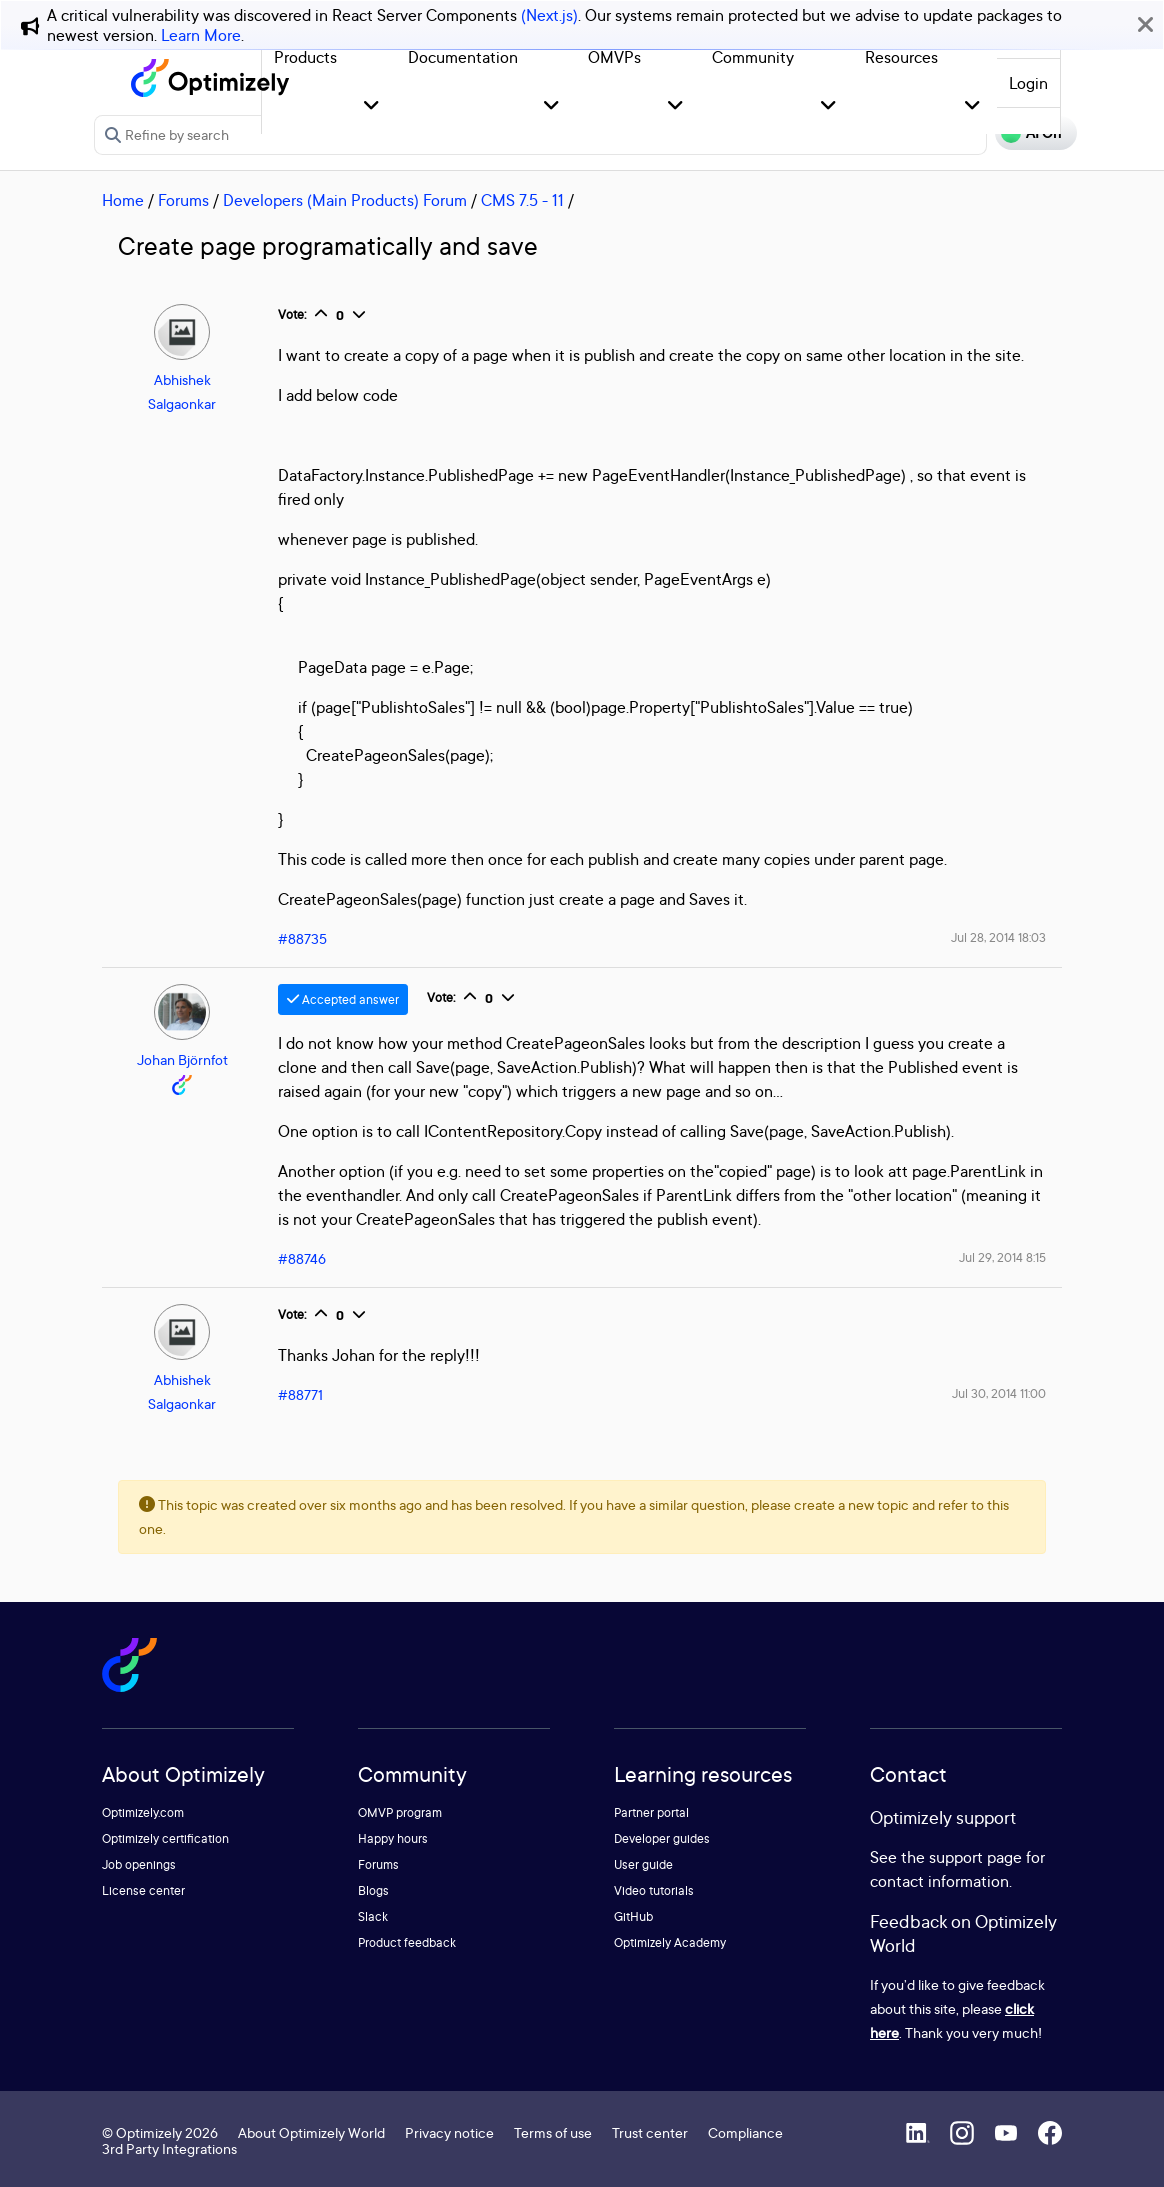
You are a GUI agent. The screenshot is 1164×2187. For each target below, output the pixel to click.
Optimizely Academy (670, 1942)
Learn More (201, 35)
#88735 (302, 938)
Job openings (139, 1864)
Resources (901, 57)
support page (975, 1857)
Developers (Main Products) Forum (345, 200)
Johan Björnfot (182, 1059)
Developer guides (662, 1838)
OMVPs (614, 57)
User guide (643, 1864)
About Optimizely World (311, 2132)
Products (305, 57)
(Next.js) (549, 15)
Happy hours (393, 1838)
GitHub (633, 1916)
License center (143, 1890)
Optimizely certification (165, 1838)
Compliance (745, 2132)
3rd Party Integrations (169, 2148)
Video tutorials (654, 1890)
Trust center (650, 2132)
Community (753, 57)
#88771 (300, 1394)
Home (123, 200)
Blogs (373, 1890)
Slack (373, 1916)
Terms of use (553, 2132)
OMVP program (400, 1812)
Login (1028, 83)
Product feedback (407, 1942)
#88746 (302, 1258)
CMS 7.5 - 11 (522, 200)
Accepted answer (343, 999)
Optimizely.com (143, 1812)
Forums (183, 200)
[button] (371, 106)
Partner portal (651, 1812)
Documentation (463, 57)
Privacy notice (449, 2132)
